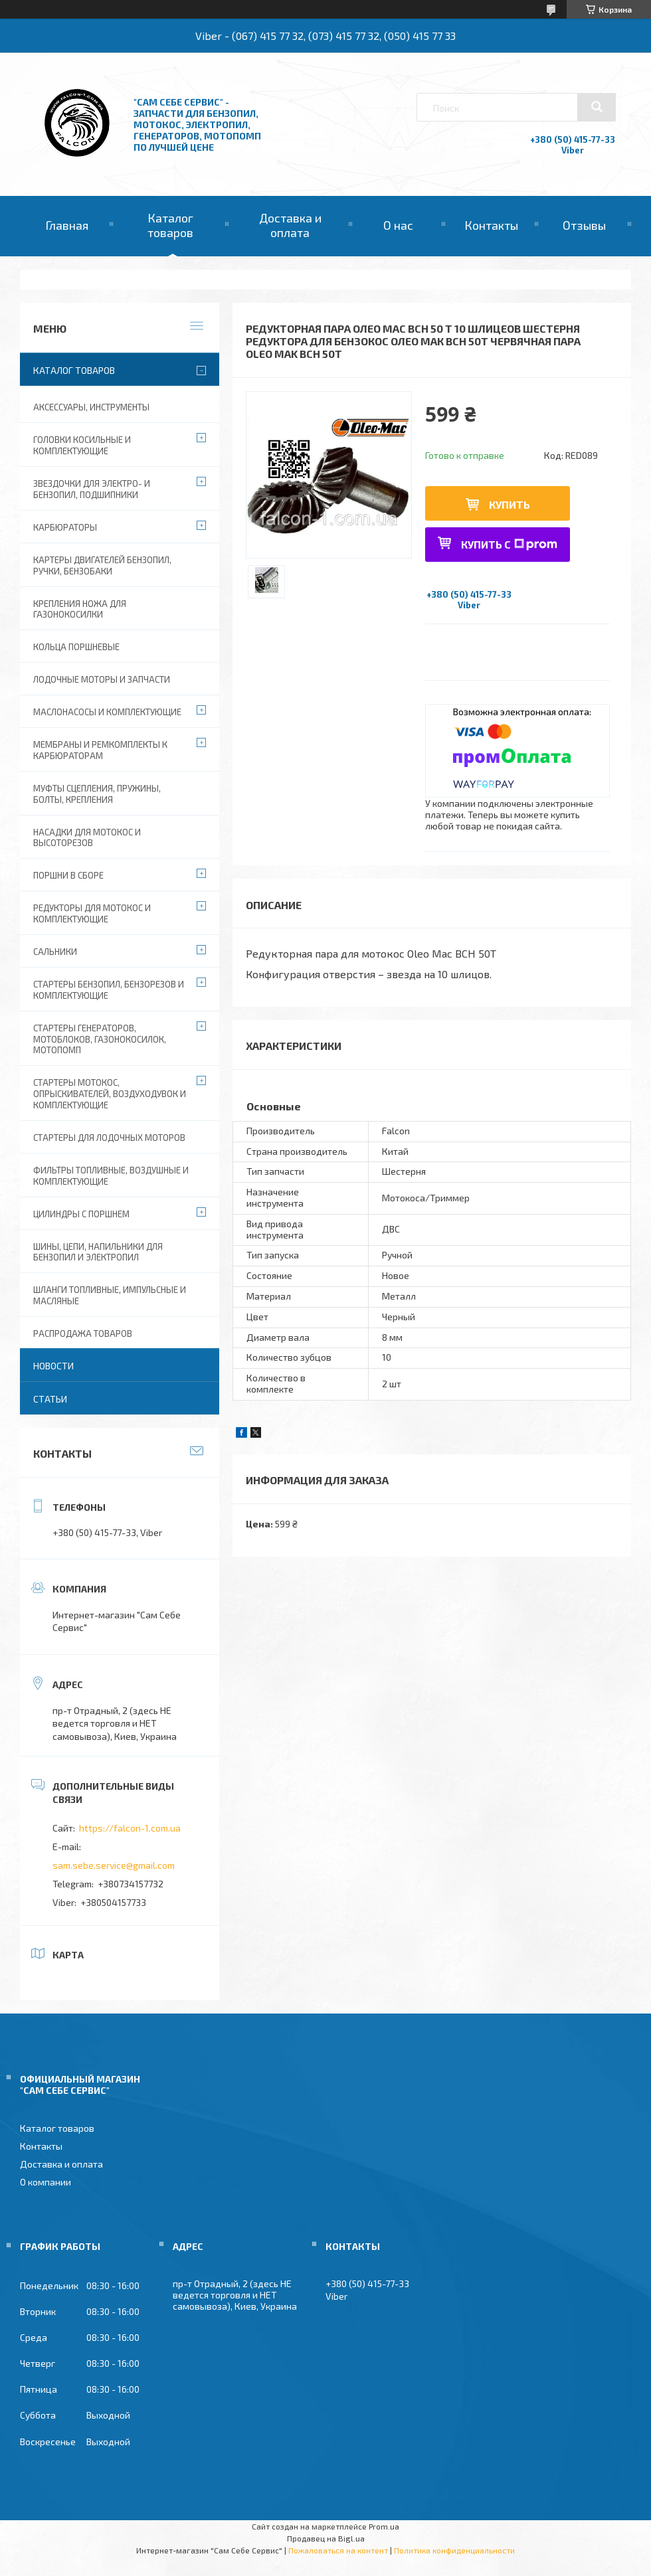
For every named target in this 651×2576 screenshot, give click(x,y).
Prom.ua (384, 2526)
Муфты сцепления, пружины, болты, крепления (97, 794)
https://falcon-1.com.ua (130, 1828)
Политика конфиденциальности (454, 2550)
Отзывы (584, 225)
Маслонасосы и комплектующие (107, 712)
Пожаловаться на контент (338, 2550)
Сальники (55, 951)
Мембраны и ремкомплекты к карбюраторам (100, 750)
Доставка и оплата (290, 225)
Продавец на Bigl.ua (326, 2538)
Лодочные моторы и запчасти (101, 679)
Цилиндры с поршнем (81, 1214)
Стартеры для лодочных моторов (109, 1137)
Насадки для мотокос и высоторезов (87, 838)
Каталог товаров (170, 225)
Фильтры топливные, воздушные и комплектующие (111, 1176)
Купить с (509, 544)
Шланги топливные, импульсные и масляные (109, 1295)
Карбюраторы (65, 527)
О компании (45, 2182)
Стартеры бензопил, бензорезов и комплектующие (108, 990)
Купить (509, 504)
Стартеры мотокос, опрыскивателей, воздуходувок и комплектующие (109, 1093)
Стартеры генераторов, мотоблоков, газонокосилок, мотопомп (99, 1039)
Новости (53, 1365)
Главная (66, 225)
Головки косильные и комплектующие (82, 445)
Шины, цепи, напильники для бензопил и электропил (98, 1252)
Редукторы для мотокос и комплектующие (92, 913)
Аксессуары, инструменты (91, 407)
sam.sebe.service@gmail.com (113, 1865)
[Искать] (596, 107)
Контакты (491, 225)
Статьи (50, 1399)
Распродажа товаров (82, 1333)
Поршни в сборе (68, 875)
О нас (398, 225)
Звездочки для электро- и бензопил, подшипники (91, 489)
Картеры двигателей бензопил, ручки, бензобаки (102, 565)
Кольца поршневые (76, 647)
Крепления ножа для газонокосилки (79, 609)
